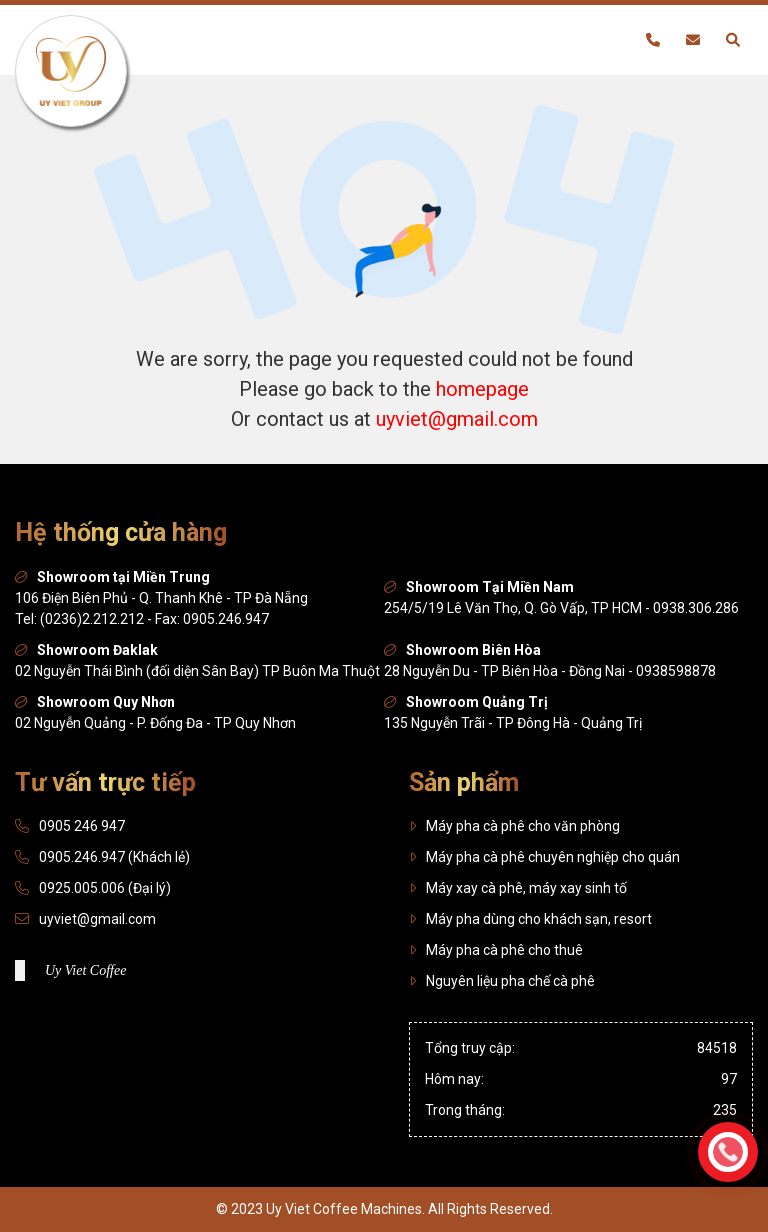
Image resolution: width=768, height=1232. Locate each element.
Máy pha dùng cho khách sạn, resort (530, 919)
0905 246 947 (82, 826)
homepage (482, 389)
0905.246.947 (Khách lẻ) (114, 857)
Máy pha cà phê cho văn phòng (514, 826)
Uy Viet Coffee (85, 970)
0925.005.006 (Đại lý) (105, 888)
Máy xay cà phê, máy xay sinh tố (518, 888)
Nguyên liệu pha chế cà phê (502, 981)
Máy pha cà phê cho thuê (496, 950)
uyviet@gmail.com (457, 419)
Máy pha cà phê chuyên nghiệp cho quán (544, 857)
